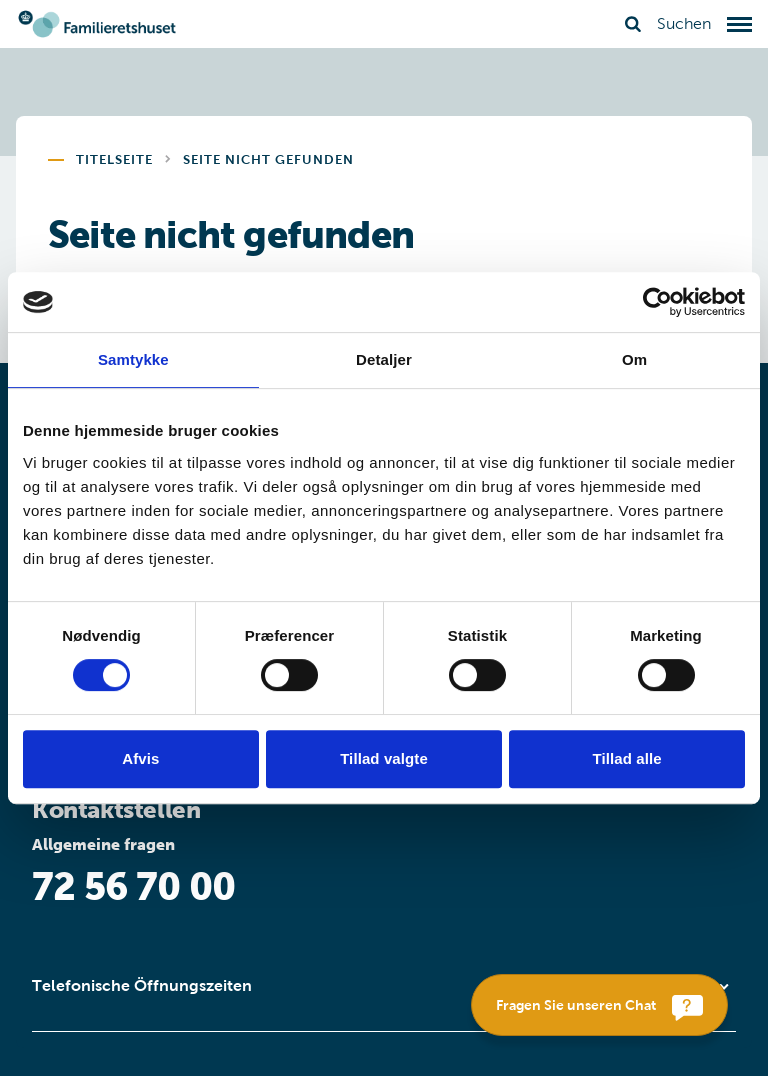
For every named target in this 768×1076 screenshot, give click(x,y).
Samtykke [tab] (133, 359)
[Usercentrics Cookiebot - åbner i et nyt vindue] (657, 302)
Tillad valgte (384, 758)
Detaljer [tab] (384, 359)
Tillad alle (627, 758)
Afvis (140, 758)
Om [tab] (634, 359)
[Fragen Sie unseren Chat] (599, 1005)
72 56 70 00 (133, 886)
